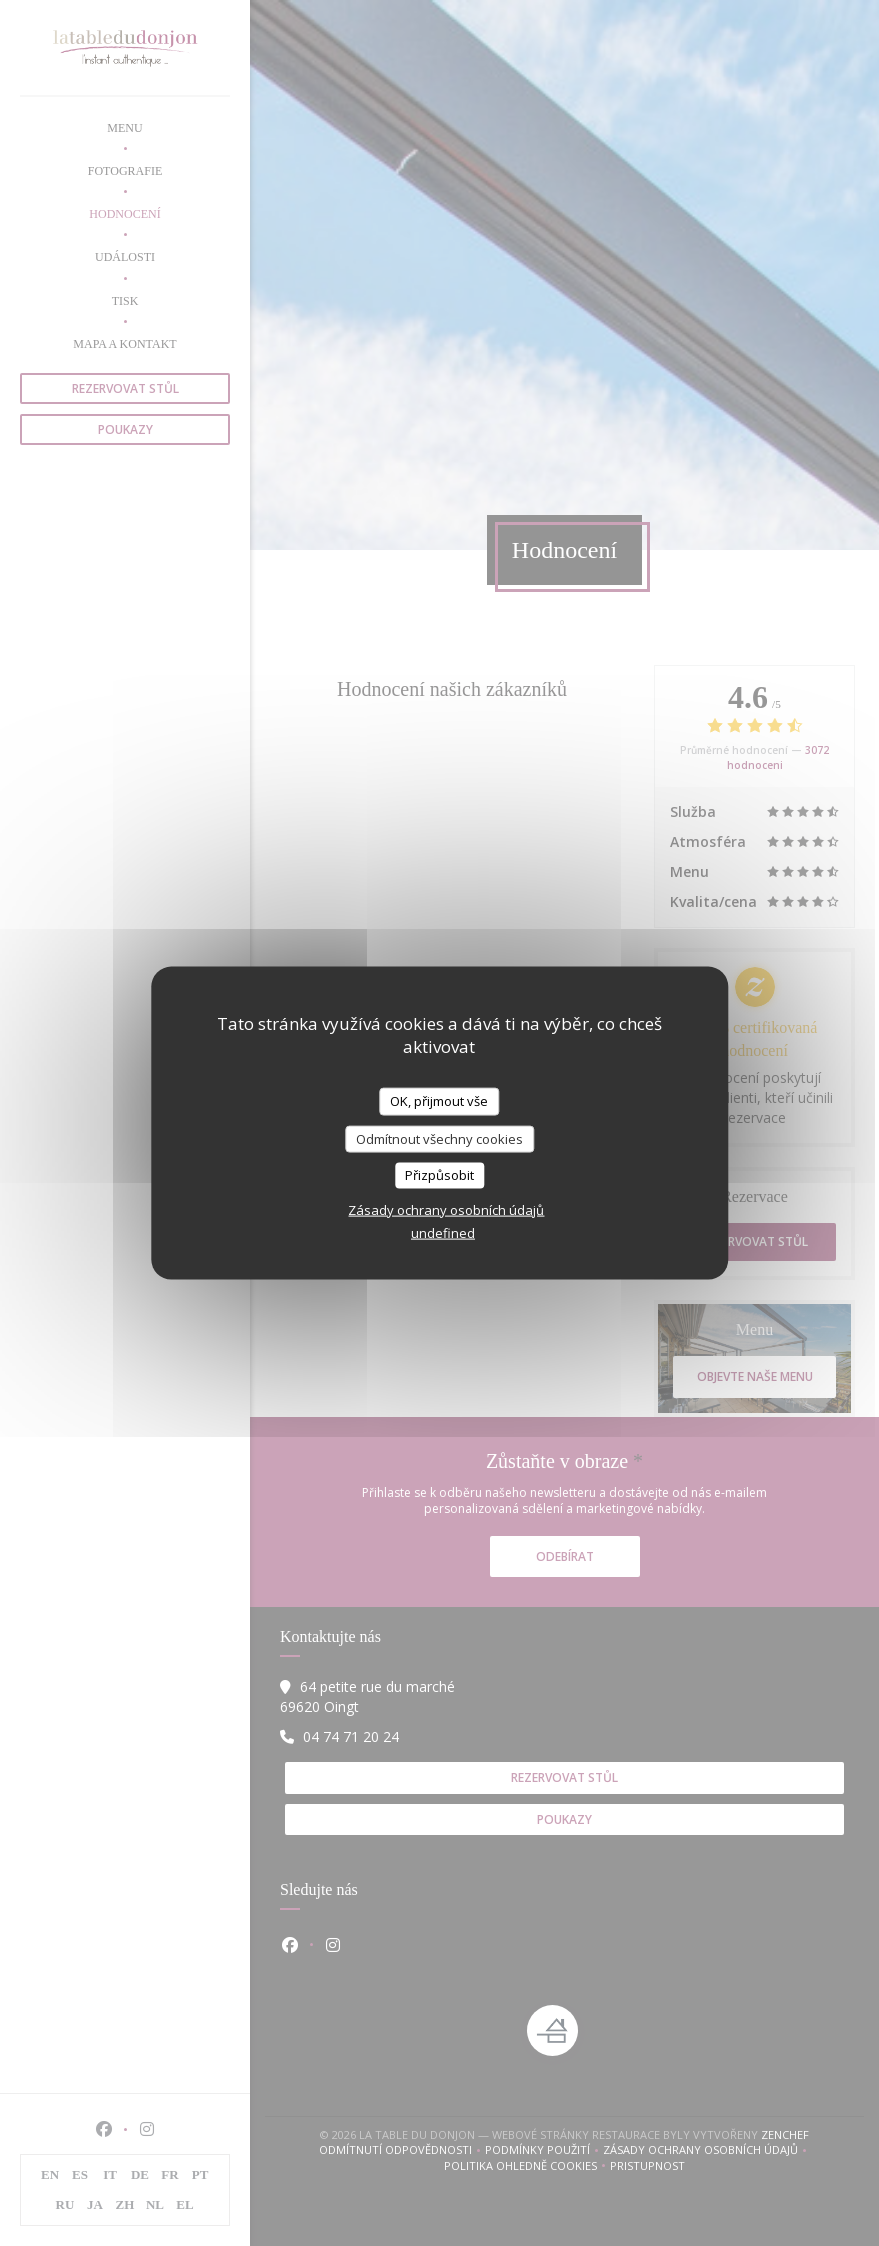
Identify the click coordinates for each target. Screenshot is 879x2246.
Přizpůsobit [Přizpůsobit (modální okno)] (439, 1175)
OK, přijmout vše (439, 1101)
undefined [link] (443, 1232)
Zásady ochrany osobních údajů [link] (446, 1209)
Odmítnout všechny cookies (439, 1138)
